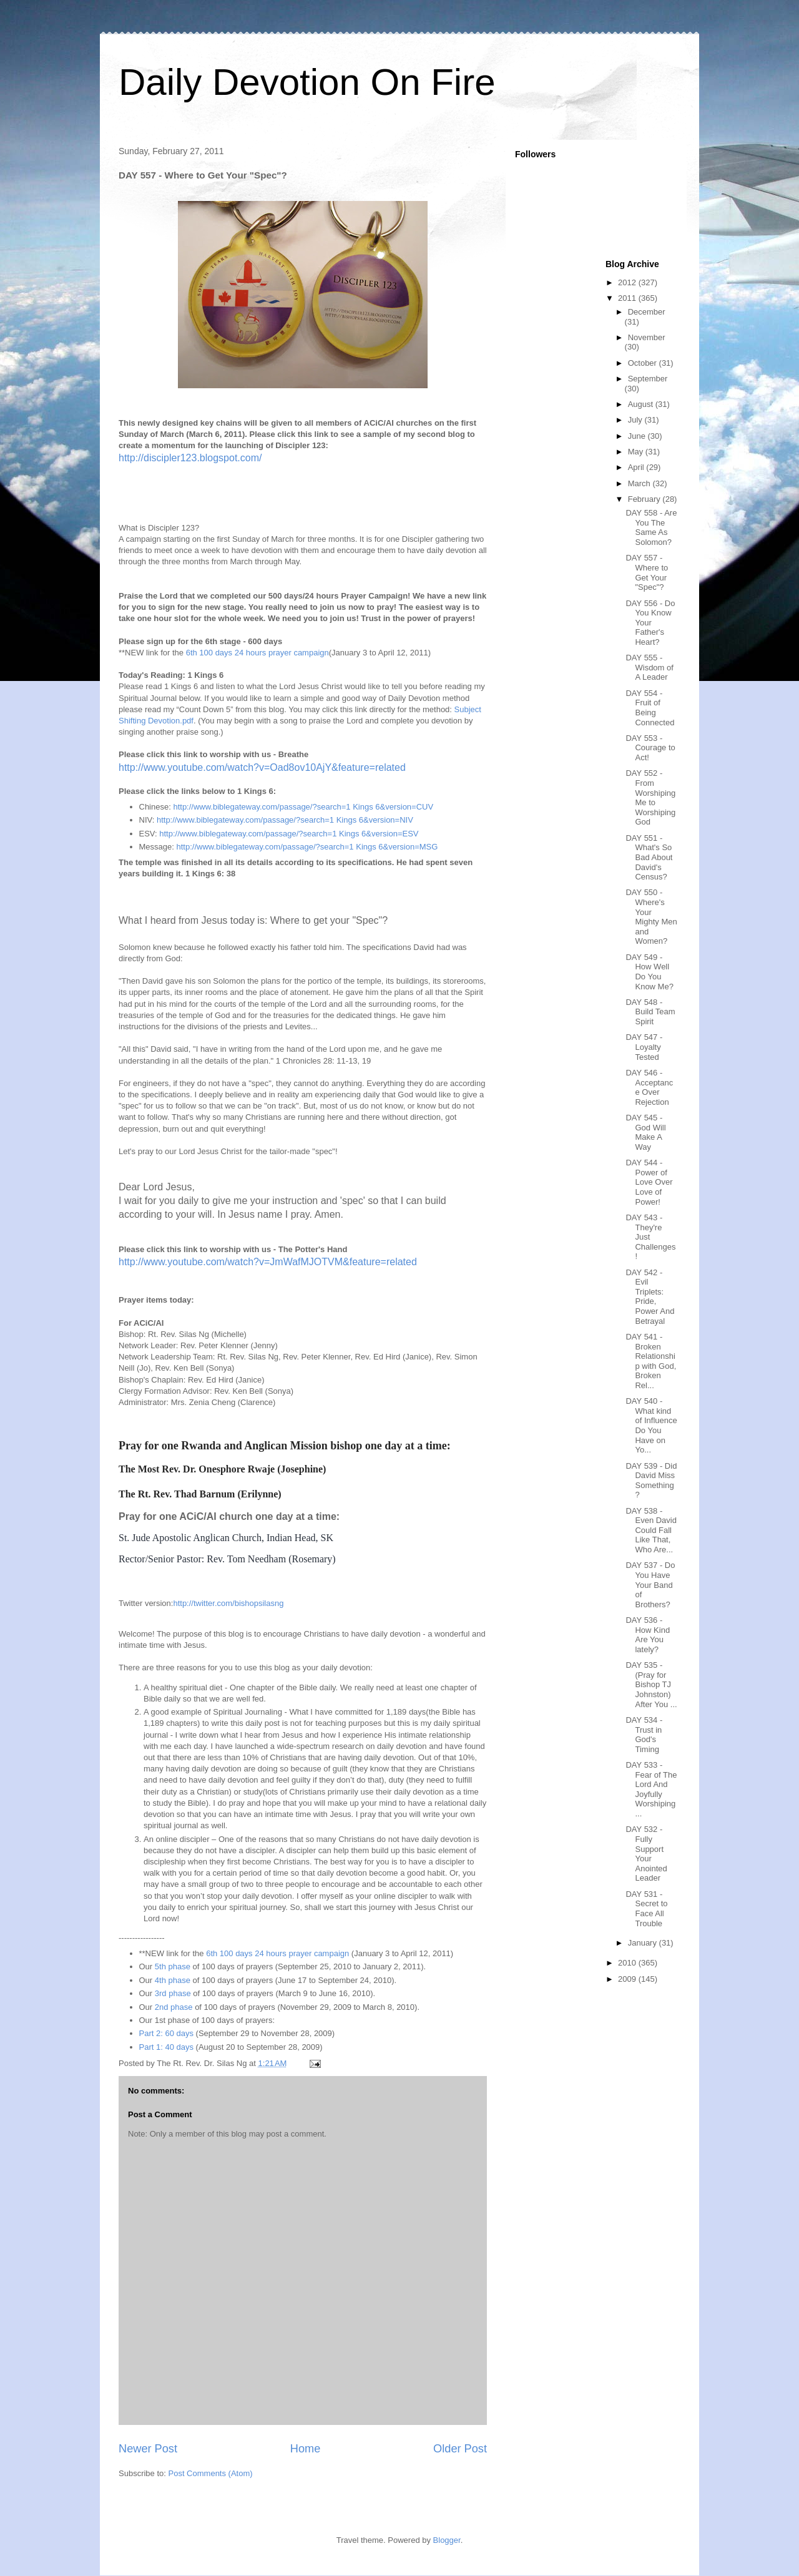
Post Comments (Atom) (211, 2473)
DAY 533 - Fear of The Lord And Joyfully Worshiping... (651, 1789)
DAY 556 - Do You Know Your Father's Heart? (650, 623)
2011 (628, 298)
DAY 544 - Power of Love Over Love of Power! (648, 1182)
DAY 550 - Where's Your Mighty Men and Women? (651, 917)
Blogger (447, 2540)
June (638, 436)
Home (305, 2448)
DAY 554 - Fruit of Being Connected (649, 707)
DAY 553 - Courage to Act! (650, 747)
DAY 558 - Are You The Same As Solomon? (651, 527)
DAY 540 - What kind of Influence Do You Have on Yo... (651, 1425)
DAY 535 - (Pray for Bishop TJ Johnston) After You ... (651, 1684)
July (636, 419)
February (645, 499)
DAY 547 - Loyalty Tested (643, 1046)
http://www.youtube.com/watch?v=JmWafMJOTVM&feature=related (268, 1261)
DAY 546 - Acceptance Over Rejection (649, 1087)
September (648, 378)
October (643, 363)
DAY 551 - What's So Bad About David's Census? (648, 857)
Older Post (460, 2448)
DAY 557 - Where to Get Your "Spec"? (646, 572)
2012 (628, 282)
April (637, 467)
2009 (628, 1979)
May (636, 451)
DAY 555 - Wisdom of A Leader (649, 667)
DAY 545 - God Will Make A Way (645, 1132)
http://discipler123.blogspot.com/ (190, 458)
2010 (628, 1962)
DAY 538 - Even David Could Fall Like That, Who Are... (650, 1530)
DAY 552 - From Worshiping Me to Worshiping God (650, 797)
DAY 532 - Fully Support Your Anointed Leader (646, 1853)
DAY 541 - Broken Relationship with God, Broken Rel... (650, 1361)
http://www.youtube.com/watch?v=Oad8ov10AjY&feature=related (262, 767)
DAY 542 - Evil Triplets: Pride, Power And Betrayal (649, 1297)
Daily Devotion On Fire (307, 82)
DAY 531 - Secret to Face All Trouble (646, 1908)
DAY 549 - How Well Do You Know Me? (649, 972)
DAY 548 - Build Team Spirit (650, 1011)
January (643, 1942)
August (641, 404)
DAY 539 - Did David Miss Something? (651, 1480)
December (646, 311)
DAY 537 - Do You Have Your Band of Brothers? (650, 1584)
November (646, 337)
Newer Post (148, 2448)
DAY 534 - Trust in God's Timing (643, 1734)
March (640, 483)
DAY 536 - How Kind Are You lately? (647, 1634)
